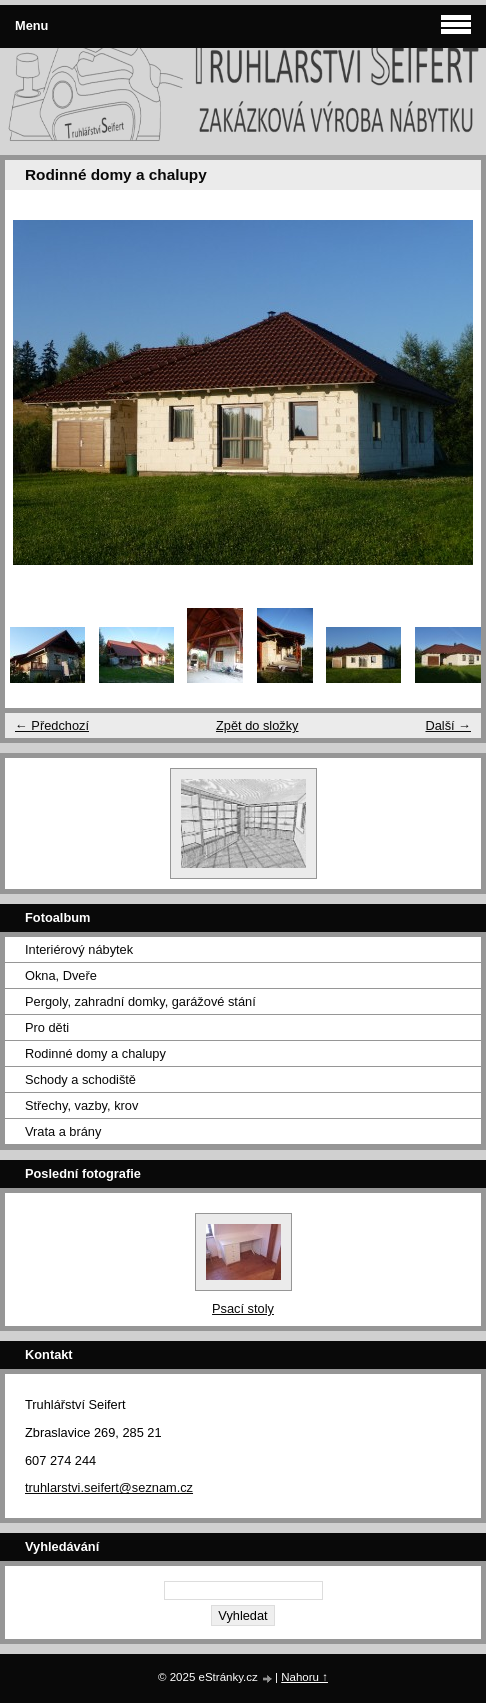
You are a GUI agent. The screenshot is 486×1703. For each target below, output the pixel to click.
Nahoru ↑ (304, 1677)
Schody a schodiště (80, 1079)
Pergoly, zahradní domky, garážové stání (140, 1001)
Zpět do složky (257, 725)
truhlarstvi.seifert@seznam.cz (109, 1487)
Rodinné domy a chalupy (95, 1053)
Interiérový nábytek (79, 949)
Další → (448, 725)
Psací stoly (243, 1308)
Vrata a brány (63, 1131)
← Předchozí (52, 725)
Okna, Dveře (61, 975)
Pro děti (47, 1027)
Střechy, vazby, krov (81, 1105)
